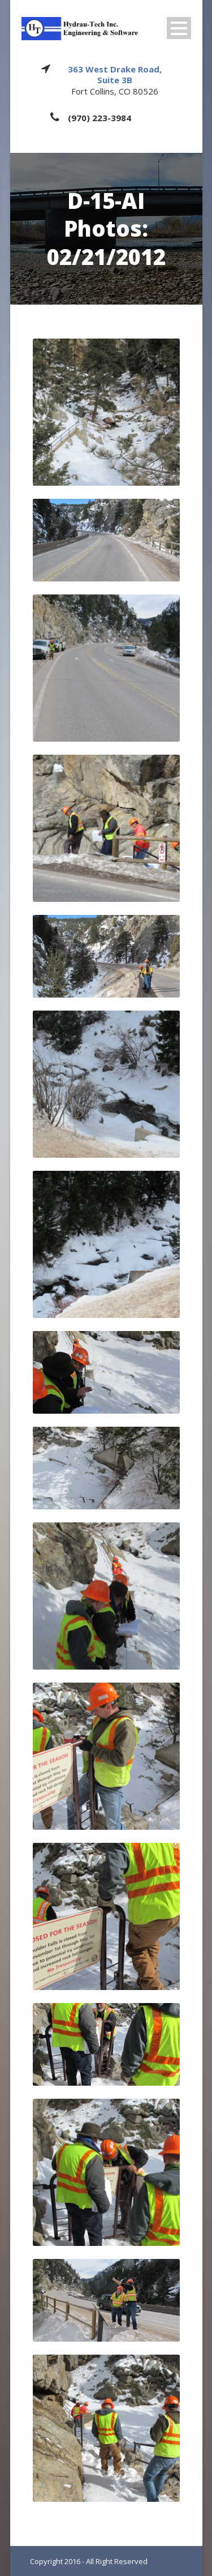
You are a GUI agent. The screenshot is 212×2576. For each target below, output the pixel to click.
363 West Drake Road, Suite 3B (115, 74)
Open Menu (179, 28)
